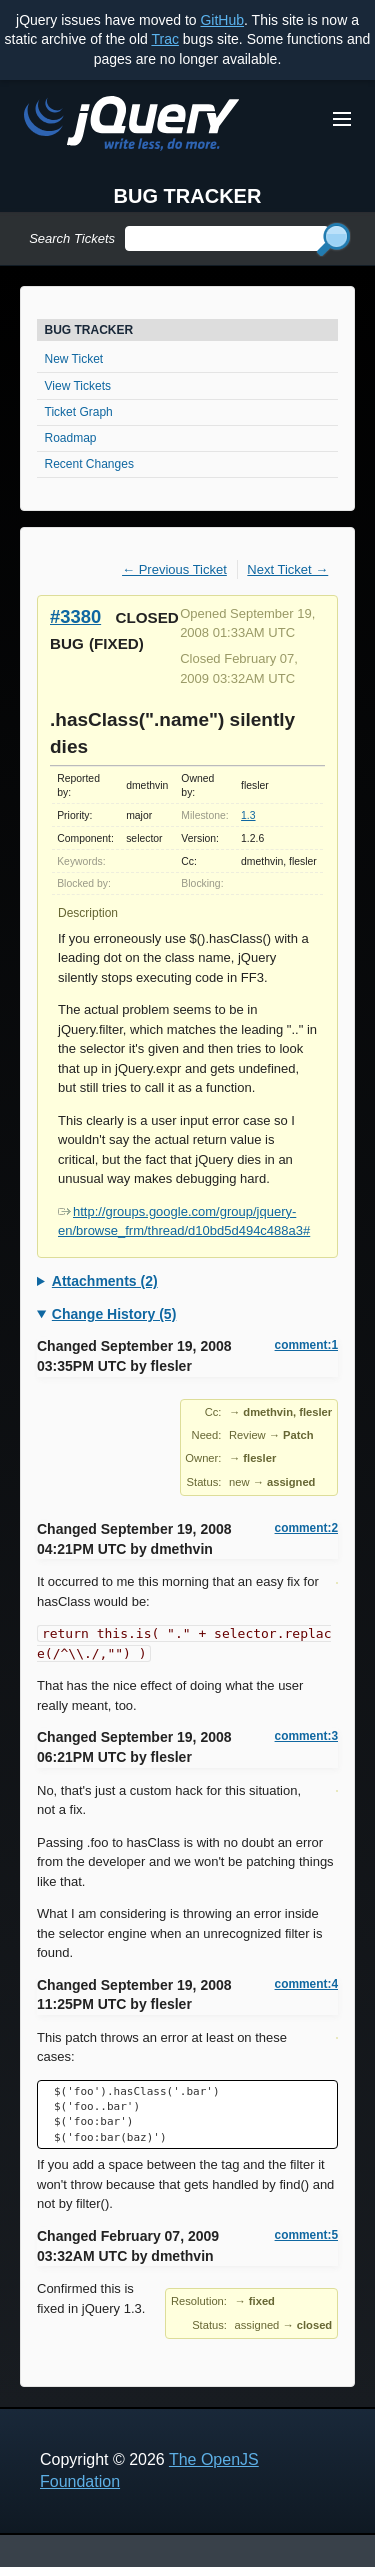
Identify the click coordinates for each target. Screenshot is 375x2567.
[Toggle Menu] (342, 119)
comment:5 (306, 2235)
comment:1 (306, 1345)
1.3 (248, 815)
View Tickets (78, 386)
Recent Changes (89, 464)
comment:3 (306, 1736)
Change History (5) (114, 1314)
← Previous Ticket (174, 569)
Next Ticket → (287, 569)
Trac (164, 39)
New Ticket (74, 359)
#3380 (75, 616)
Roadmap (71, 438)
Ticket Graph (79, 412)
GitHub (222, 20)
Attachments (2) (105, 1281)
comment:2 (306, 1528)
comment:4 (306, 1984)
